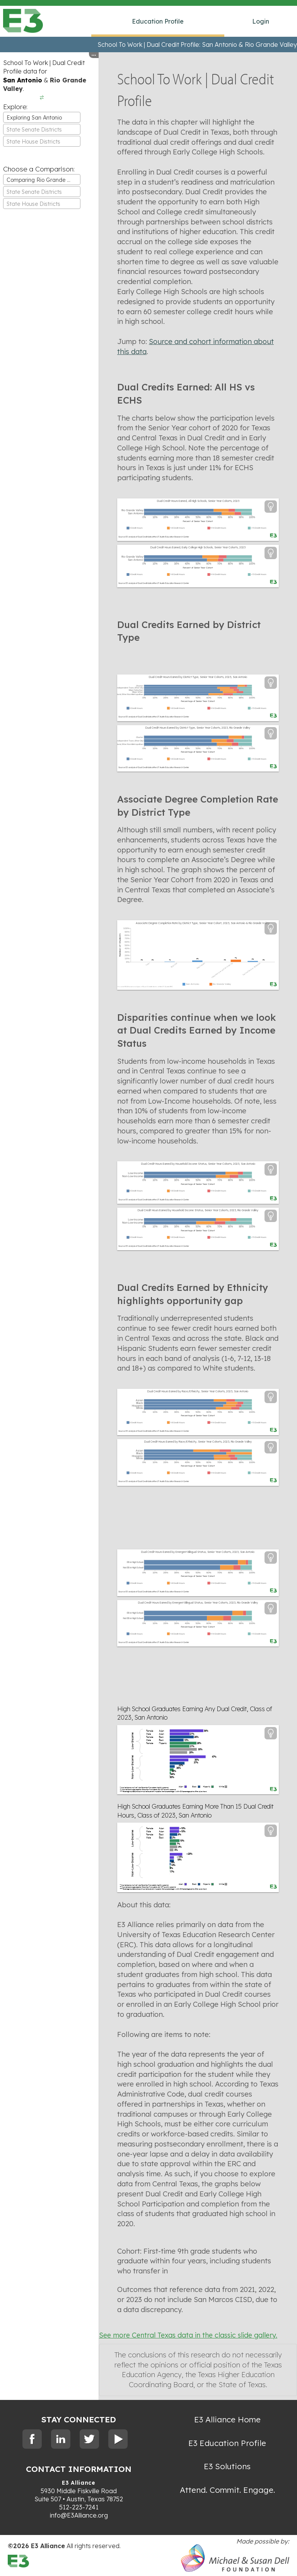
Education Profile (158, 21)
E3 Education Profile (227, 2443)
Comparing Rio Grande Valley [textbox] (43, 179)
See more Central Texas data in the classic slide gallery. (188, 2335)
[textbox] (41, 129)
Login (260, 21)
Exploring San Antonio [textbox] (34, 117)
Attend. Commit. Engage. (227, 2490)
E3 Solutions (227, 2466)
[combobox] (41, 117)
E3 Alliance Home (227, 2419)
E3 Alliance (79, 2482)
